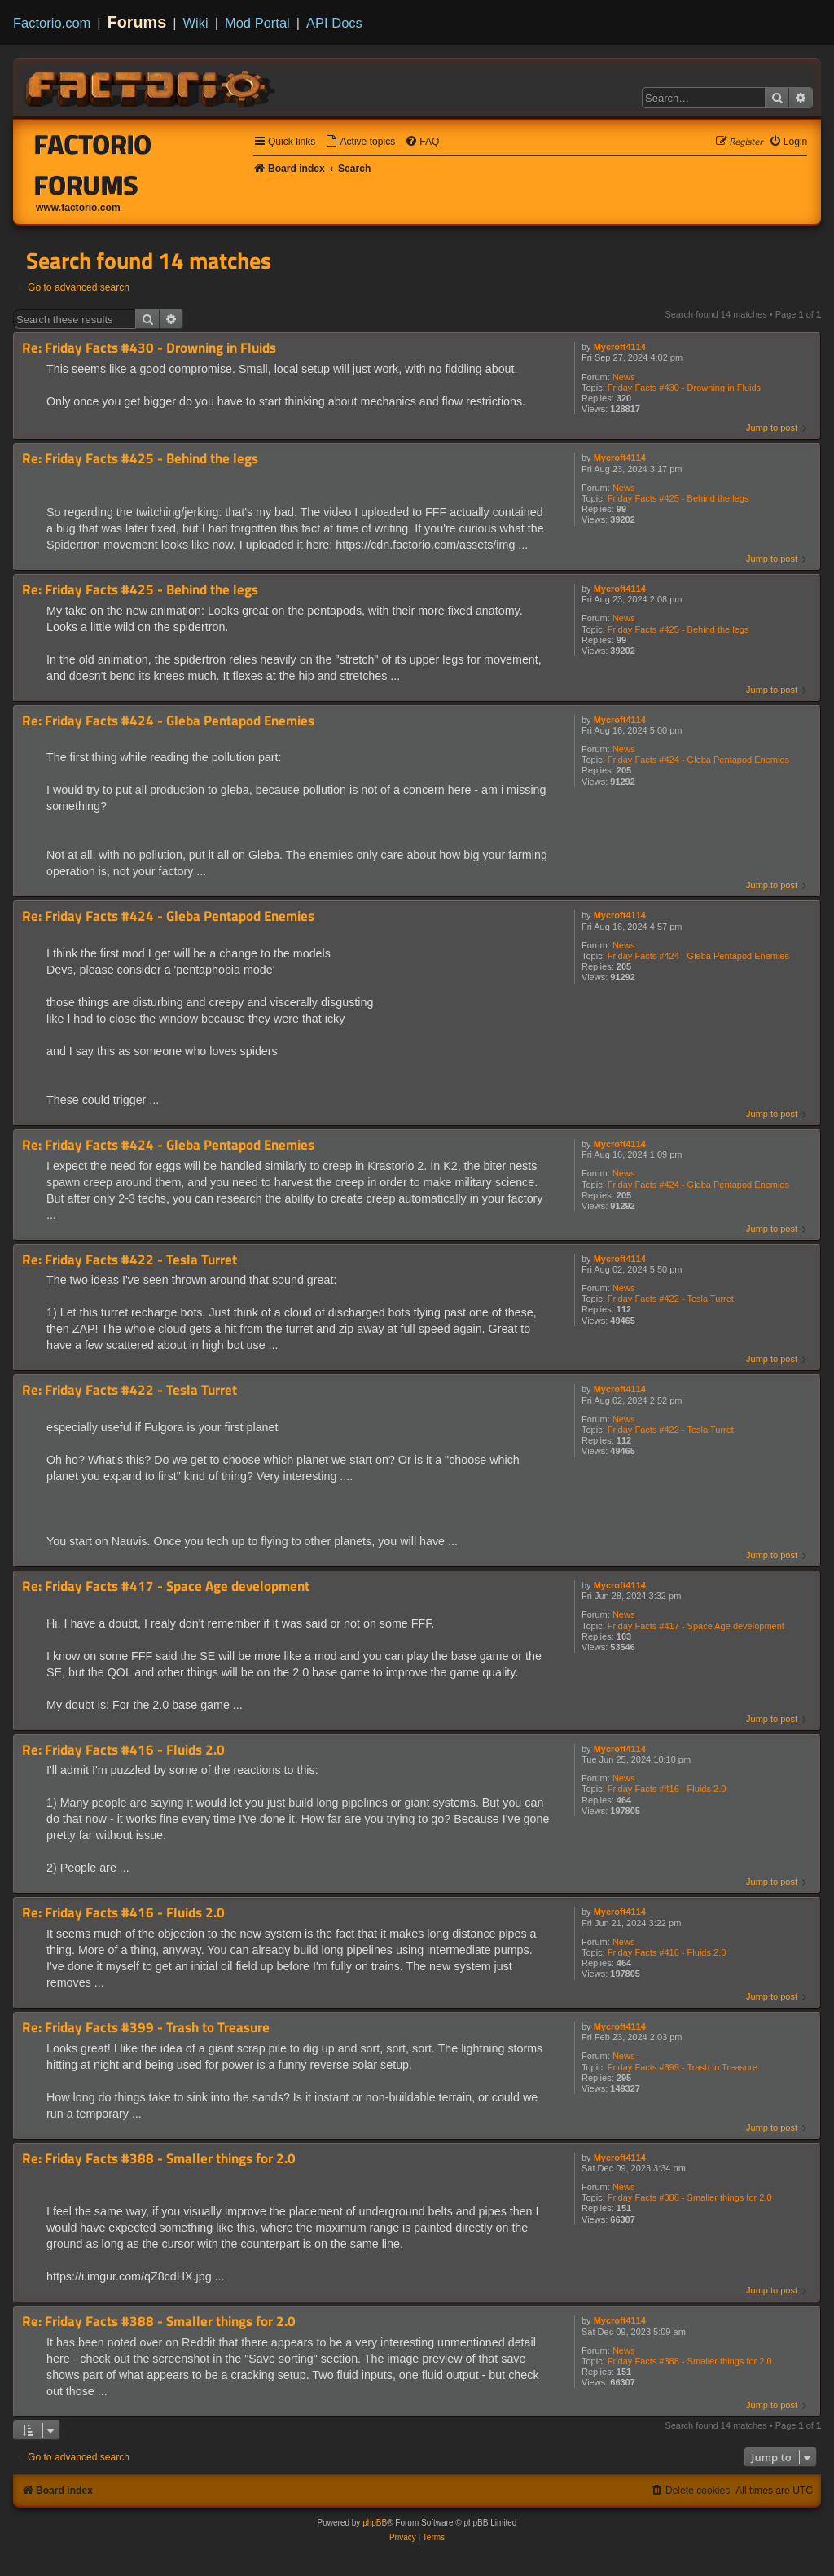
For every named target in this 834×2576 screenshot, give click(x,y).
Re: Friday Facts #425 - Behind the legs (140, 458)
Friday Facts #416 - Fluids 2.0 (667, 1789)
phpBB (374, 2522)
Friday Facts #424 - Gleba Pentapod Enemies (698, 759)
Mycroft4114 (620, 347)
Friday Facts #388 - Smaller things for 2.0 (690, 2197)
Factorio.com (51, 22)
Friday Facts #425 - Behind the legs (678, 498)
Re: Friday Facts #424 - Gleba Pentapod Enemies (168, 720)
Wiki (195, 22)
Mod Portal (257, 22)
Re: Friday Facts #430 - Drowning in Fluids (149, 348)
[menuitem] (360, 142)
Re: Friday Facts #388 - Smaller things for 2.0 (159, 2158)
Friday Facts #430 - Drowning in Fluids (684, 387)
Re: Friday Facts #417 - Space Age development (165, 1586)
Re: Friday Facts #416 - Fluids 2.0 (123, 1750)
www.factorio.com (78, 207)
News (623, 377)
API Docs (334, 22)
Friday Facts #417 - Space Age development (696, 1626)
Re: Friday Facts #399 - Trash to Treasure (146, 2027)
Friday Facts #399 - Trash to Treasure (682, 2067)
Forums (137, 22)
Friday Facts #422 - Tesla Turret (671, 1298)
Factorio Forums (93, 164)
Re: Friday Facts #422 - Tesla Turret (129, 1259)
